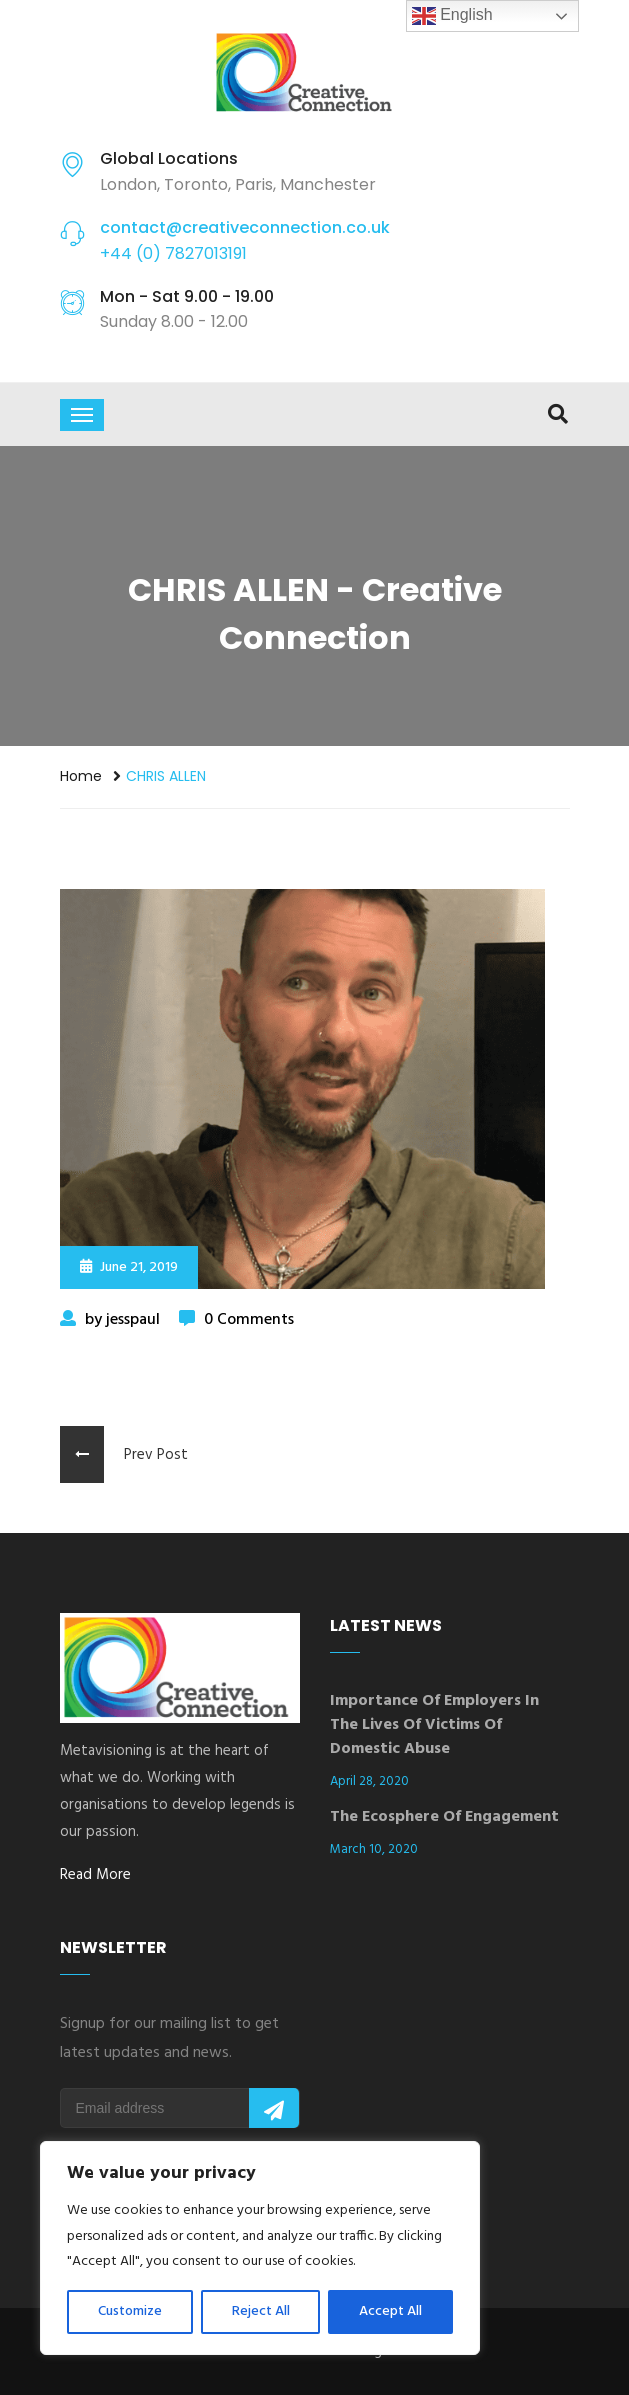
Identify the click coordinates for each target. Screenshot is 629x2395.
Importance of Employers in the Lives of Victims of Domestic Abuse (434, 1725)
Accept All (390, 2311)
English (452, 16)
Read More (95, 1875)
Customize (130, 2311)
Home (81, 776)
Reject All (261, 2311)
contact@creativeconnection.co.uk (245, 227)
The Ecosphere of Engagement (444, 1817)
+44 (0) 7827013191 (173, 253)
